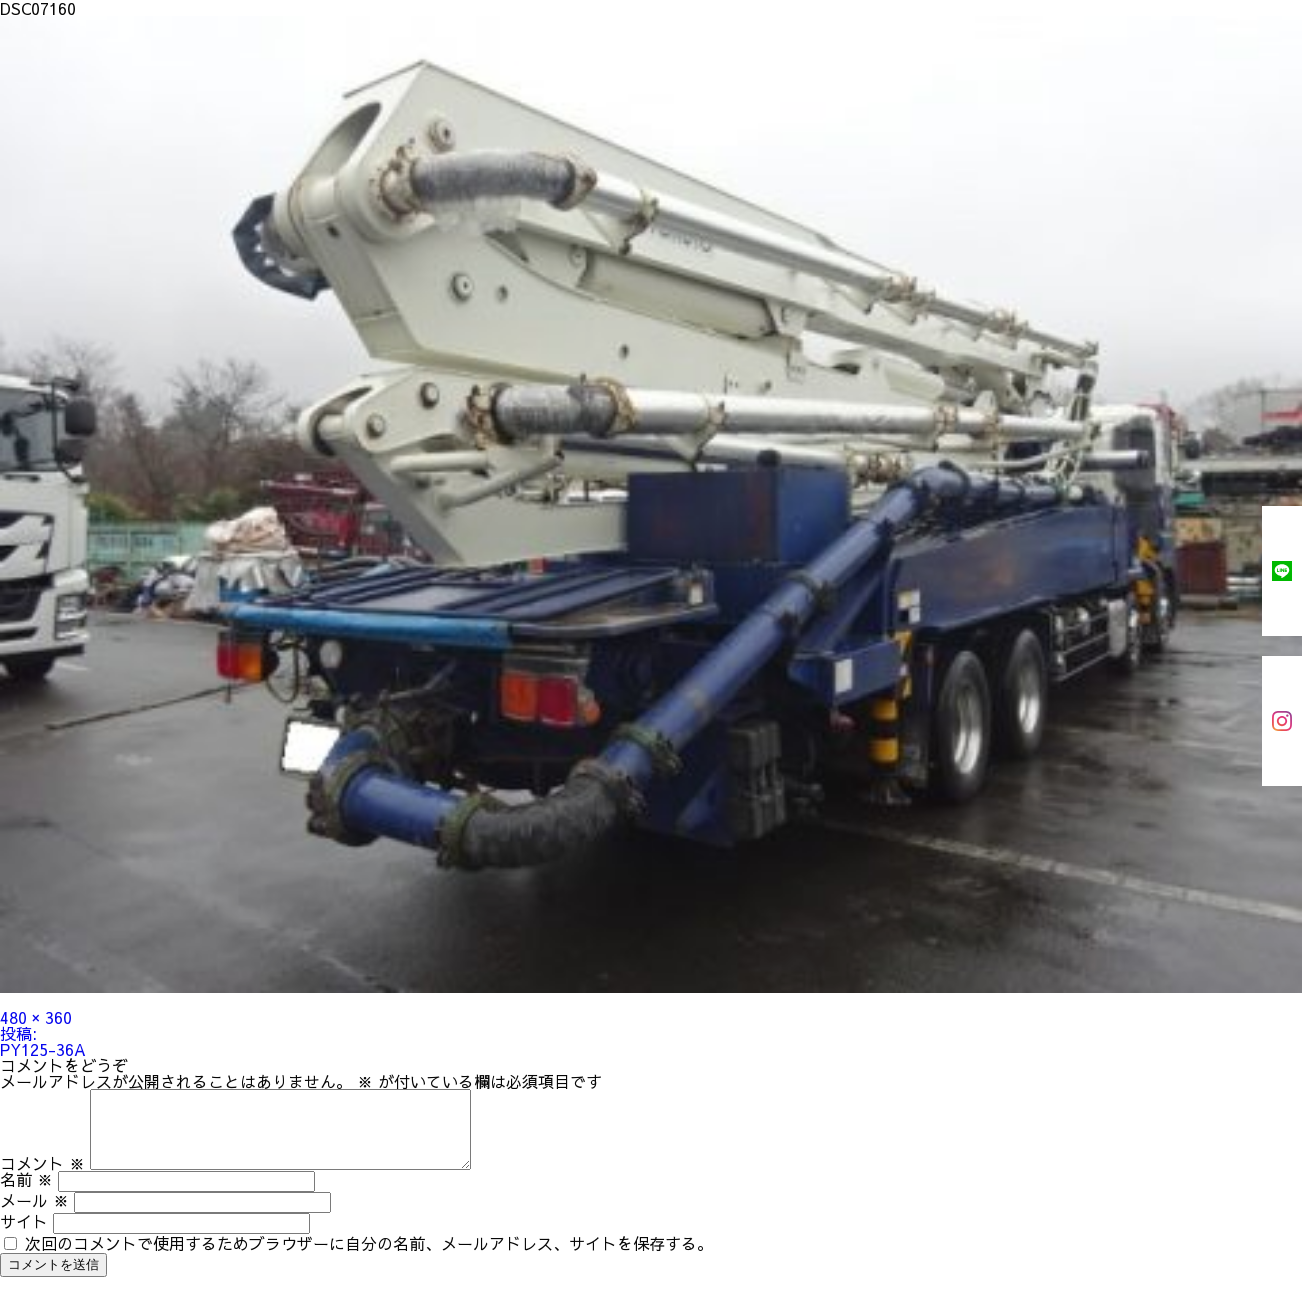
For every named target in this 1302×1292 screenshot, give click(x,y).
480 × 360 (36, 1017)
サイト (24, 1236)
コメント (42, 1178)
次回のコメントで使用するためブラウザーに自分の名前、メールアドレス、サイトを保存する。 (369, 1258)
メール (34, 1215)
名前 (26, 1194)
